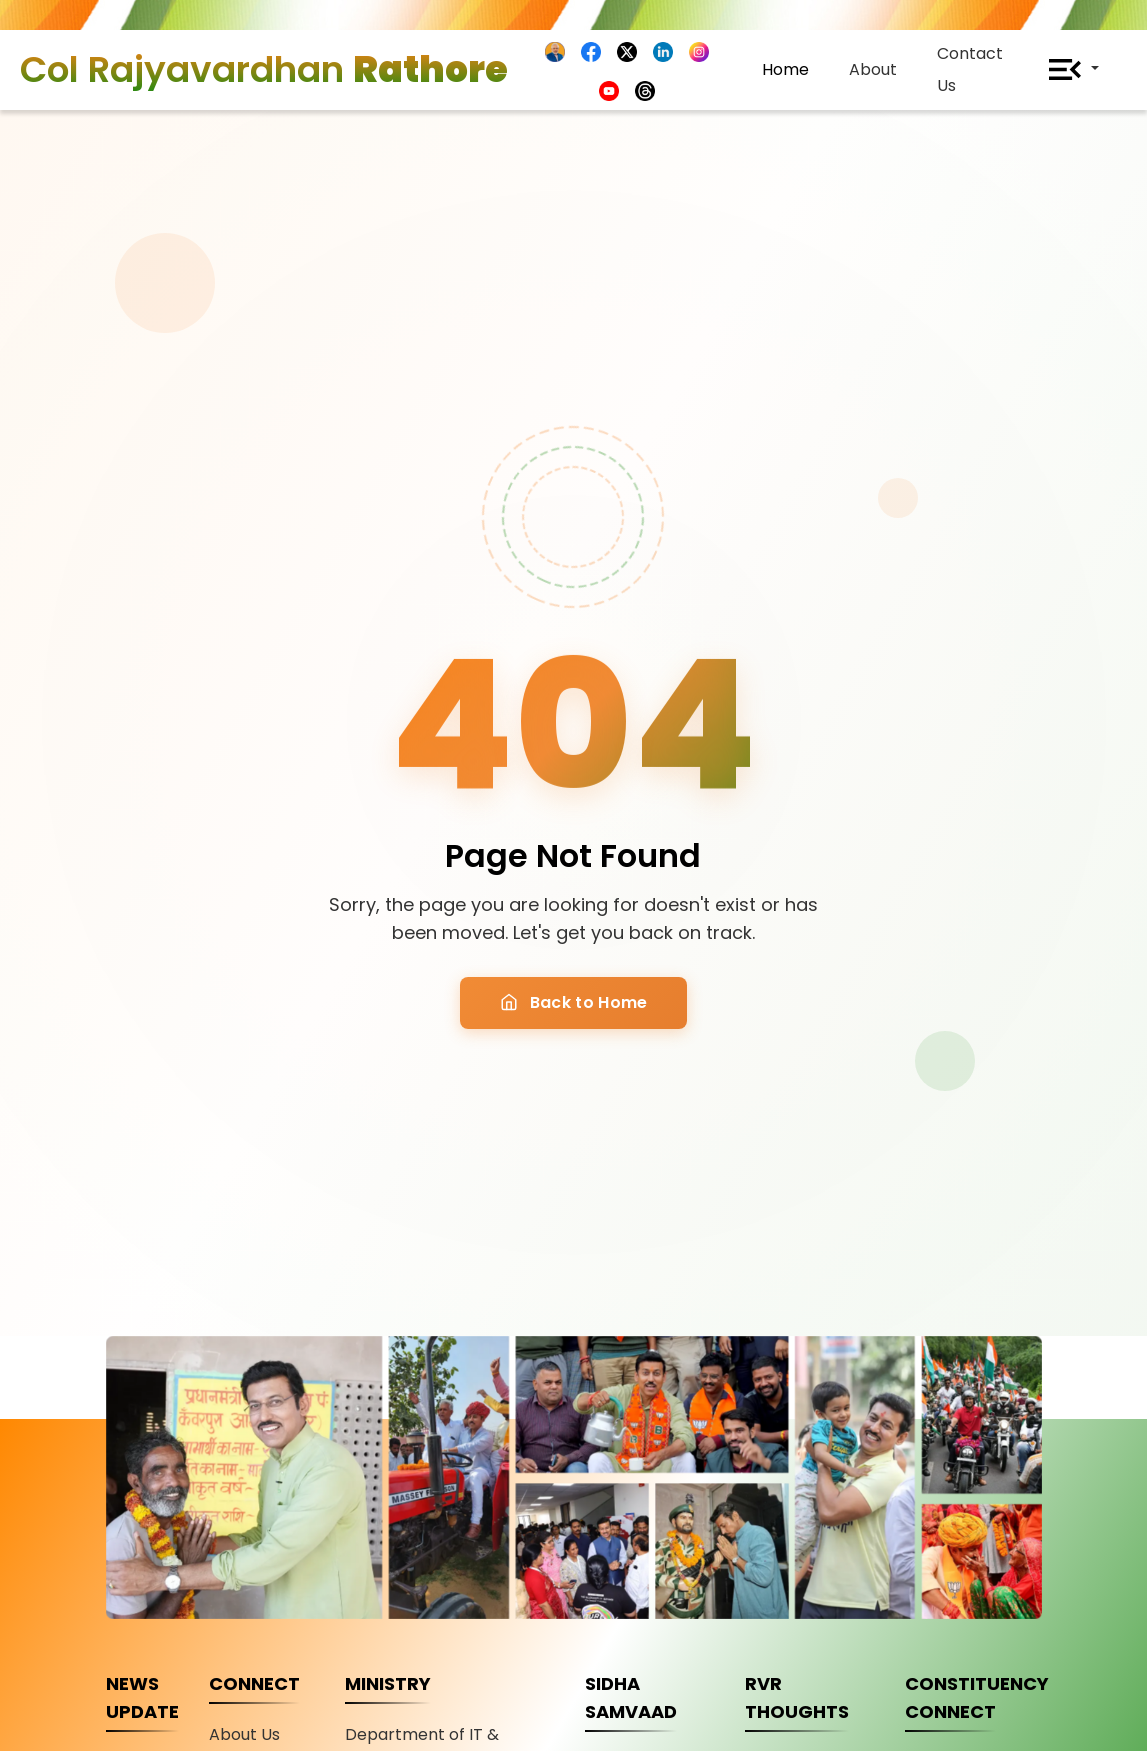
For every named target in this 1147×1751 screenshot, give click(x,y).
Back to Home (574, 1002)
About (873, 69)
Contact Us (970, 69)
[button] (1067, 70)
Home (785, 69)
